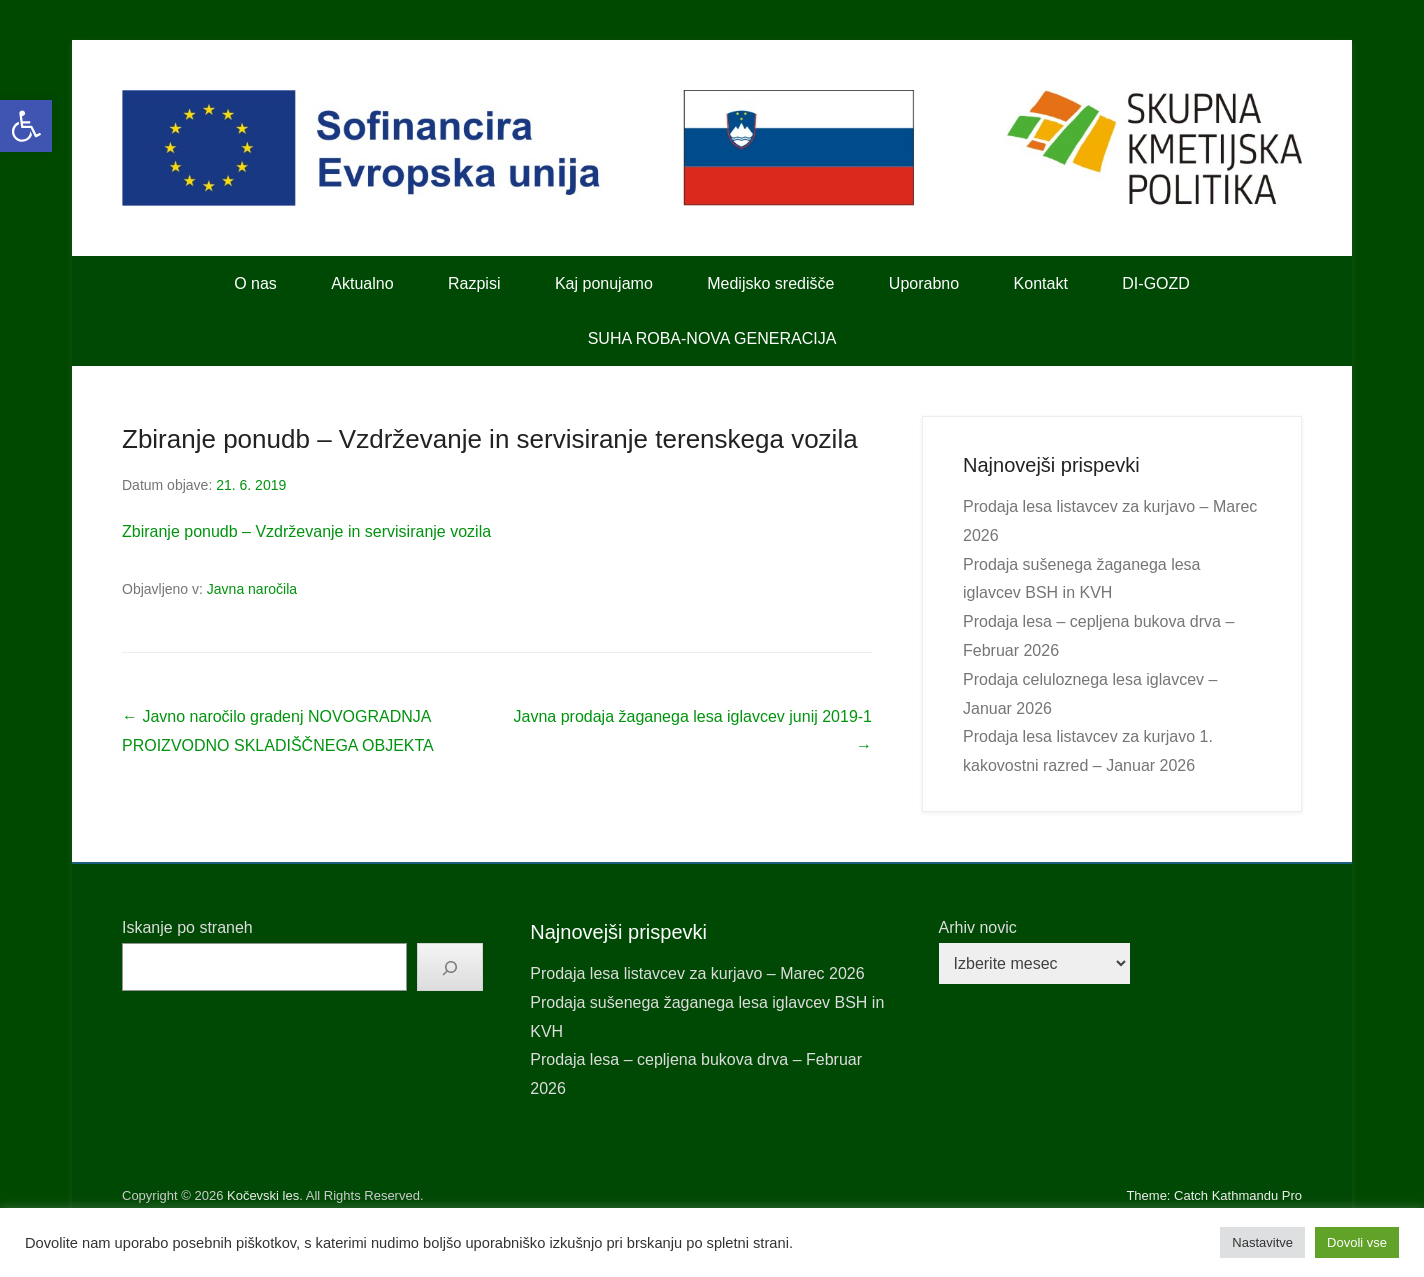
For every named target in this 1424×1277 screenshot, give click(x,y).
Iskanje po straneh (187, 927)
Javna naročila (252, 589)
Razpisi (474, 283)
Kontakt (1041, 283)
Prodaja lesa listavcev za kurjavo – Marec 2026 (697, 973)
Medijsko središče (770, 283)
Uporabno (924, 283)
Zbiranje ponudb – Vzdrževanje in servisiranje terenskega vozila (490, 439)
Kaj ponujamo (604, 283)
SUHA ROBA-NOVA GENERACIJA (712, 338)
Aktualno (362, 283)
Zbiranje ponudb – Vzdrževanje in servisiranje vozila (306, 531)
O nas (255, 283)
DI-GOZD (1156, 283)
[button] (26, 126)
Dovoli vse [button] (1357, 1242)
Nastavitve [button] (1262, 1242)
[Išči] (450, 967)
